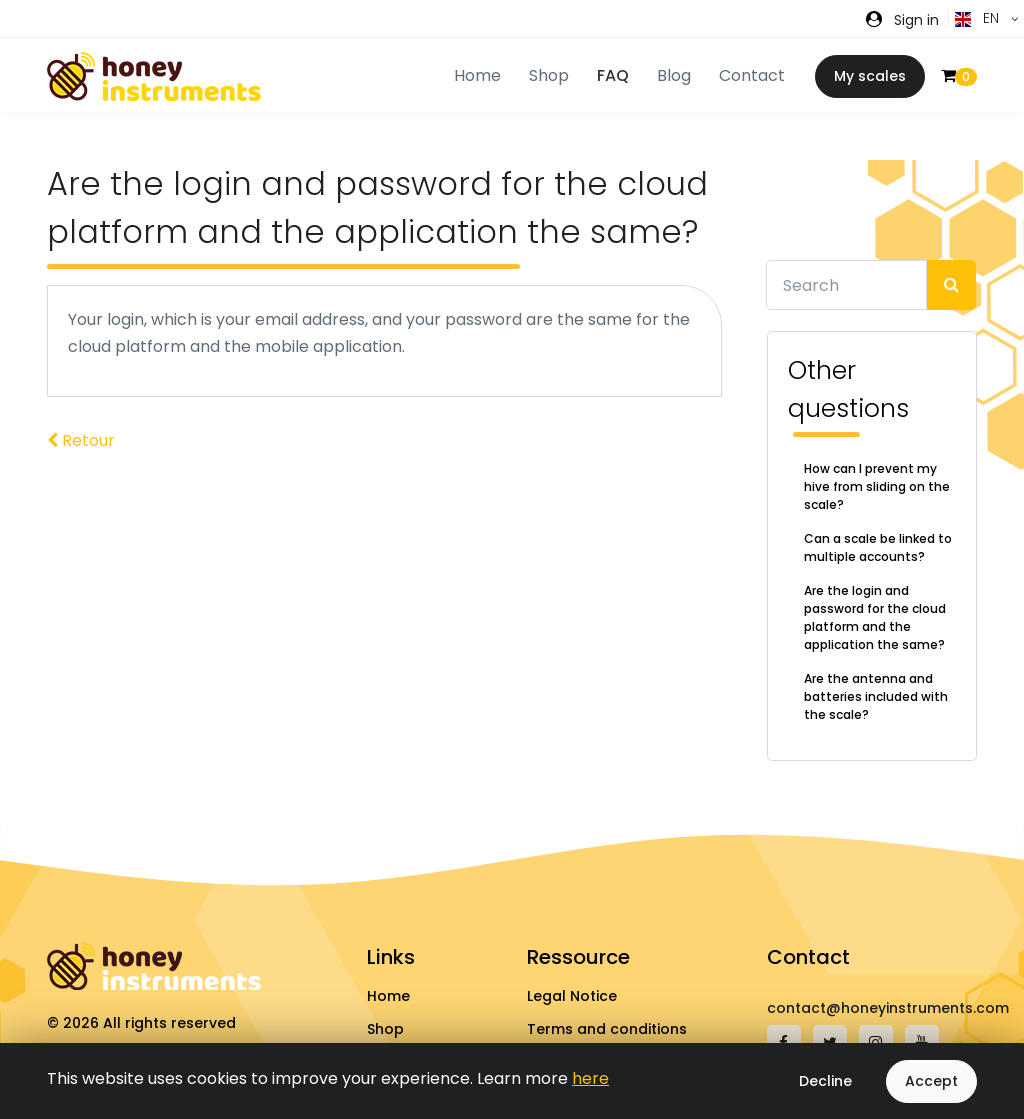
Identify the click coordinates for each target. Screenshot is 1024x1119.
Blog (674, 75)
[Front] (154, 76)
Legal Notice (572, 996)
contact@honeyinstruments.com (888, 1008)
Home (388, 996)
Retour (81, 440)
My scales (870, 76)
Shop (385, 1029)
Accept (931, 1081)
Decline (825, 1081)
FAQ (613, 75)
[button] (902, 19)
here (590, 1078)
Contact (752, 75)
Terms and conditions (607, 1029)
